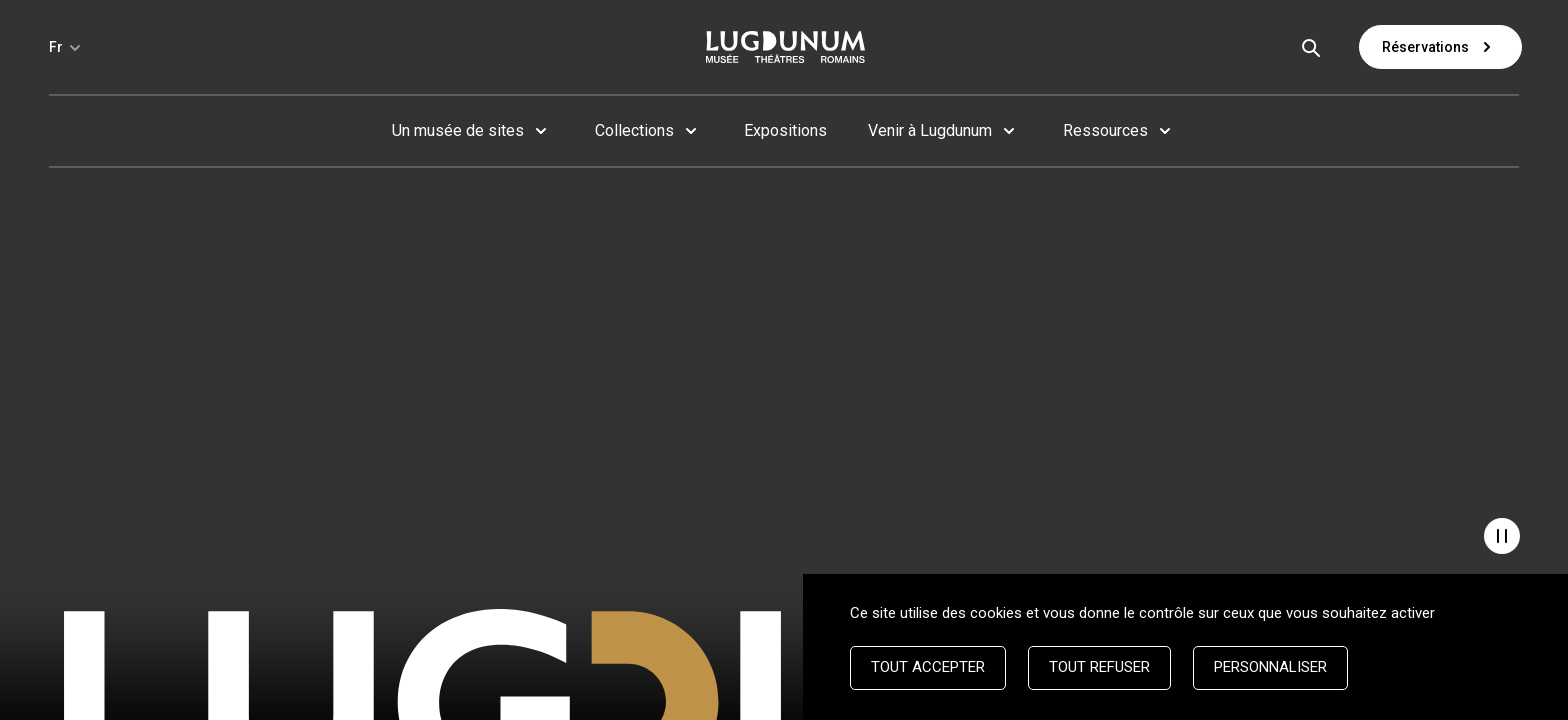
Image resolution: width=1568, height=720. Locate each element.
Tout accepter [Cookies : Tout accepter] (928, 667)
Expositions (785, 130)
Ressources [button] (1105, 130)
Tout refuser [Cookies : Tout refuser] (1099, 667)
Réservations (1440, 47)
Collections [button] (634, 130)
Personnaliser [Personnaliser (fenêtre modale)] (1270, 667)
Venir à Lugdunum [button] (930, 130)
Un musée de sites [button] (458, 130)
